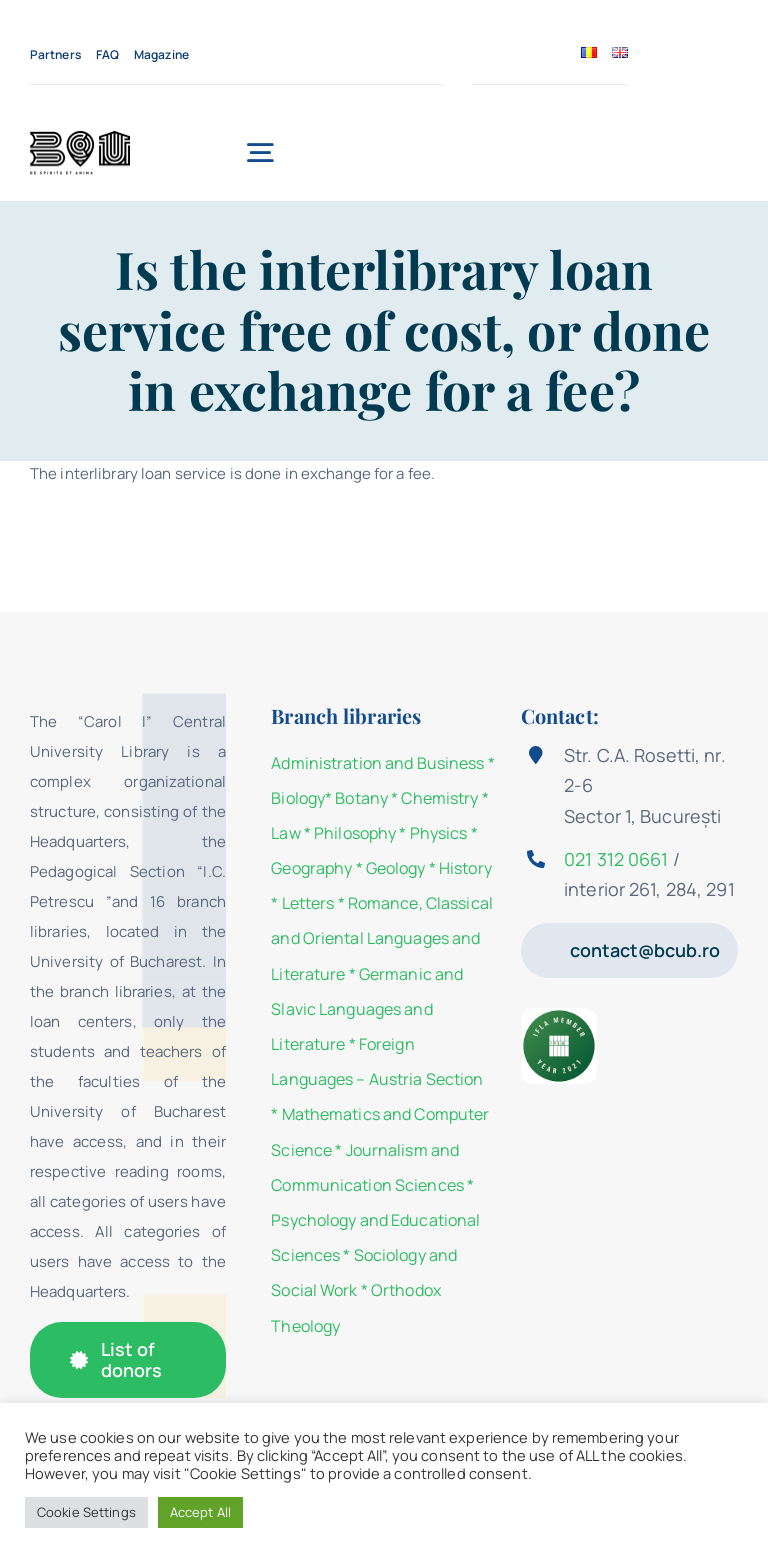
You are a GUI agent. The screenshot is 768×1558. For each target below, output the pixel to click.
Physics (439, 833)
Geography (311, 868)
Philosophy (355, 833)
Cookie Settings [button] (86, 1512)
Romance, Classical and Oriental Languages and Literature (382, 938)
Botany (361, 798)
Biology (298, 798)
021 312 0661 (616, 859)
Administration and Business (377, 763)
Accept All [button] (200, 1512)
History (465, 868)
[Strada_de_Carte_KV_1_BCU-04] (80, 138)
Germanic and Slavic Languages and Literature (367, 1009)
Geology (396, 868)
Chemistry (439, 798)
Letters (308, 903)
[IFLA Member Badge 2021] (559, 1015)
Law (285, 833)
